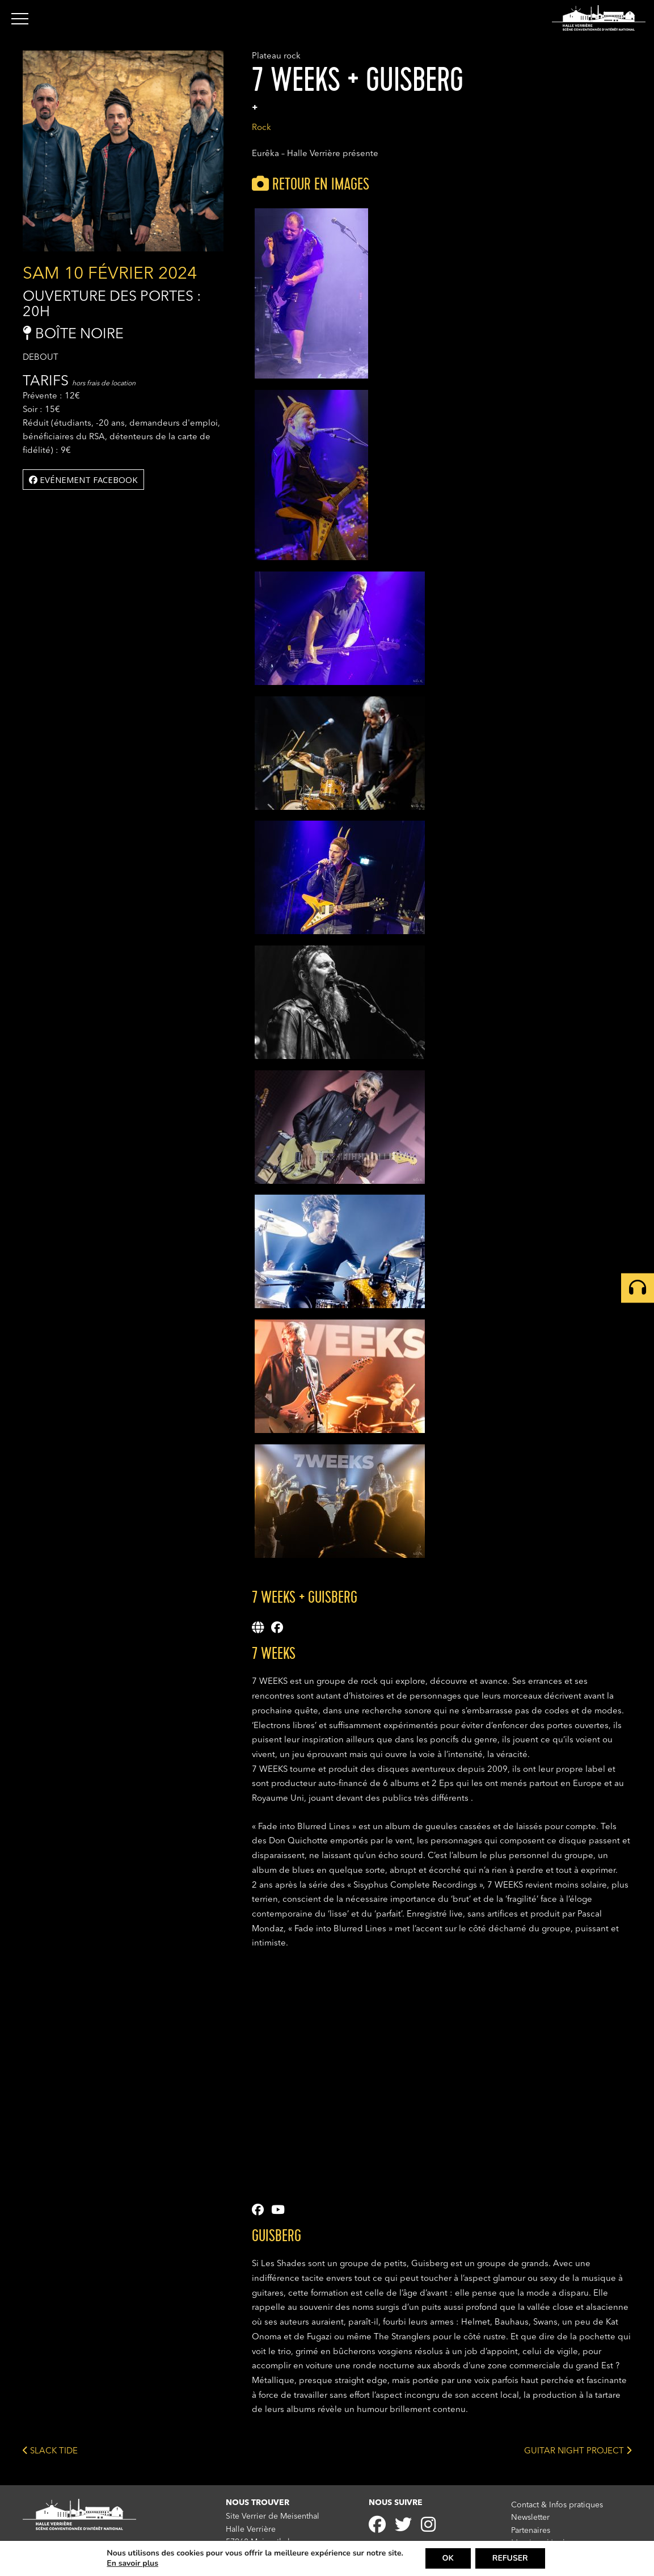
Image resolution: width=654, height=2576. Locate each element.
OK (447, 2558)
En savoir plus (132, 2563)
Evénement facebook (83, 479)
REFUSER (510, 2558)
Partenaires (530, 2531)
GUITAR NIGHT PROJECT (577, 2450)
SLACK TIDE (50, 2450)
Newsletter (530, 2518)
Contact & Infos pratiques (557, 2505)
